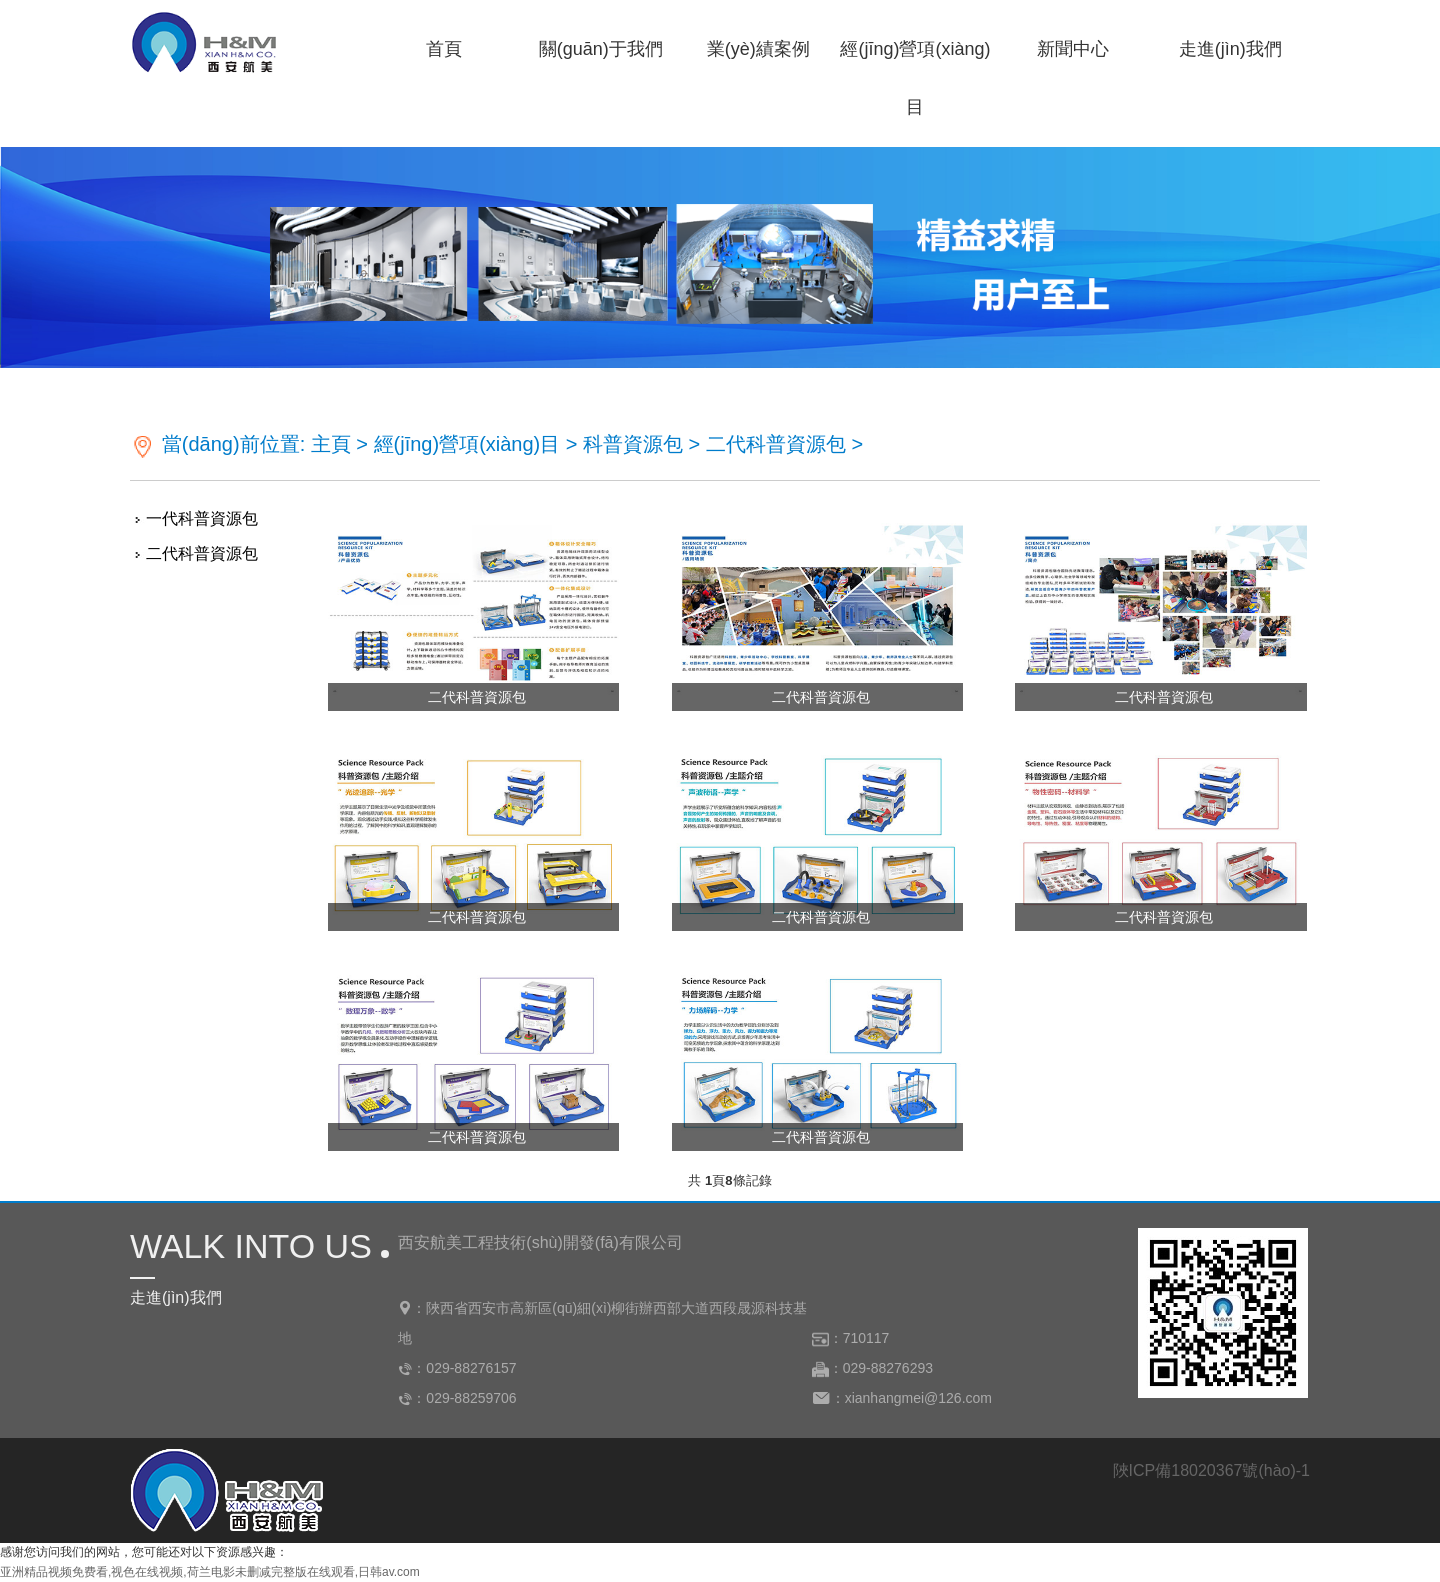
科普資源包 (633, 444)
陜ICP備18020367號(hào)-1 (1211, 1470)
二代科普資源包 (776, 444)
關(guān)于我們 (601, 49)
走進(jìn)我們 (1230, 49)
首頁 (444, 49)
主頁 (331, 444)
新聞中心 (1073, 49)
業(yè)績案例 (758, 49)
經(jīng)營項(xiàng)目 (915, 58)
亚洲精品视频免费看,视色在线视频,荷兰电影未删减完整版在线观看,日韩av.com (210, 1572)
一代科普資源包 (202, 518)
